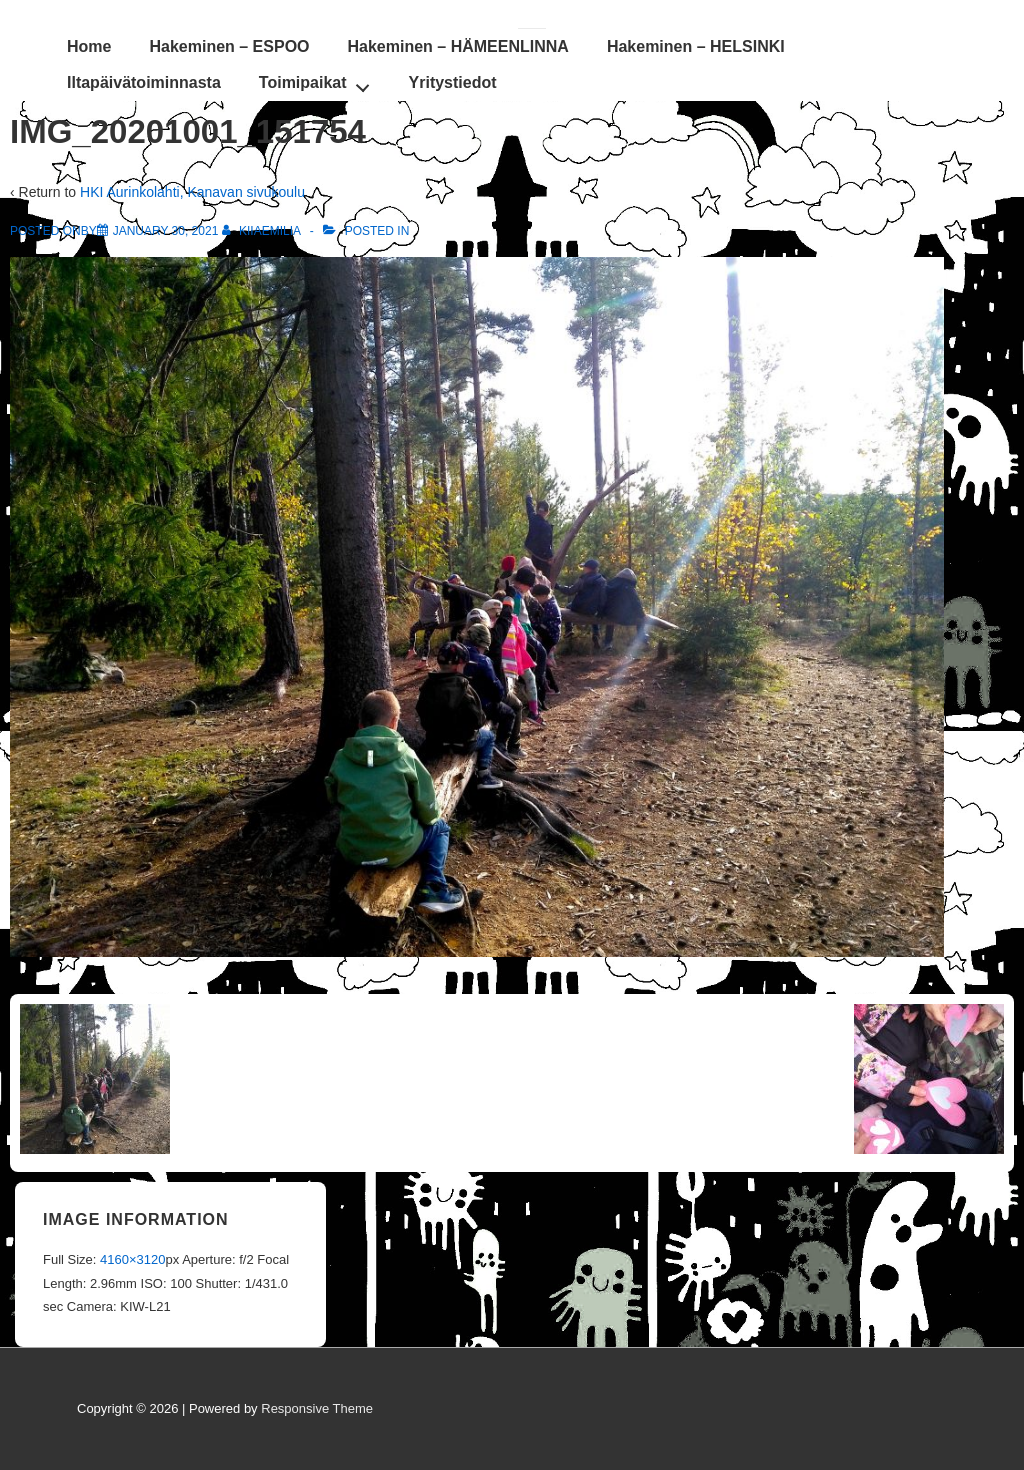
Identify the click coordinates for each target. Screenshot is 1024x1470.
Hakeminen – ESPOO (229, 46)
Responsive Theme (317, 1408)
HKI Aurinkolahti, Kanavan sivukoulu (192, 192)
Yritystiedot (453, 82)
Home (89, 46)
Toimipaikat (319, 82)
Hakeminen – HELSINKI (696, 46)
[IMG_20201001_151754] (166, 231)
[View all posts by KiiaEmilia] (263, 231)
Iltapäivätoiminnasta (144, 82)
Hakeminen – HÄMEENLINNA (458, 46)
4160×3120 (132, 1259)
